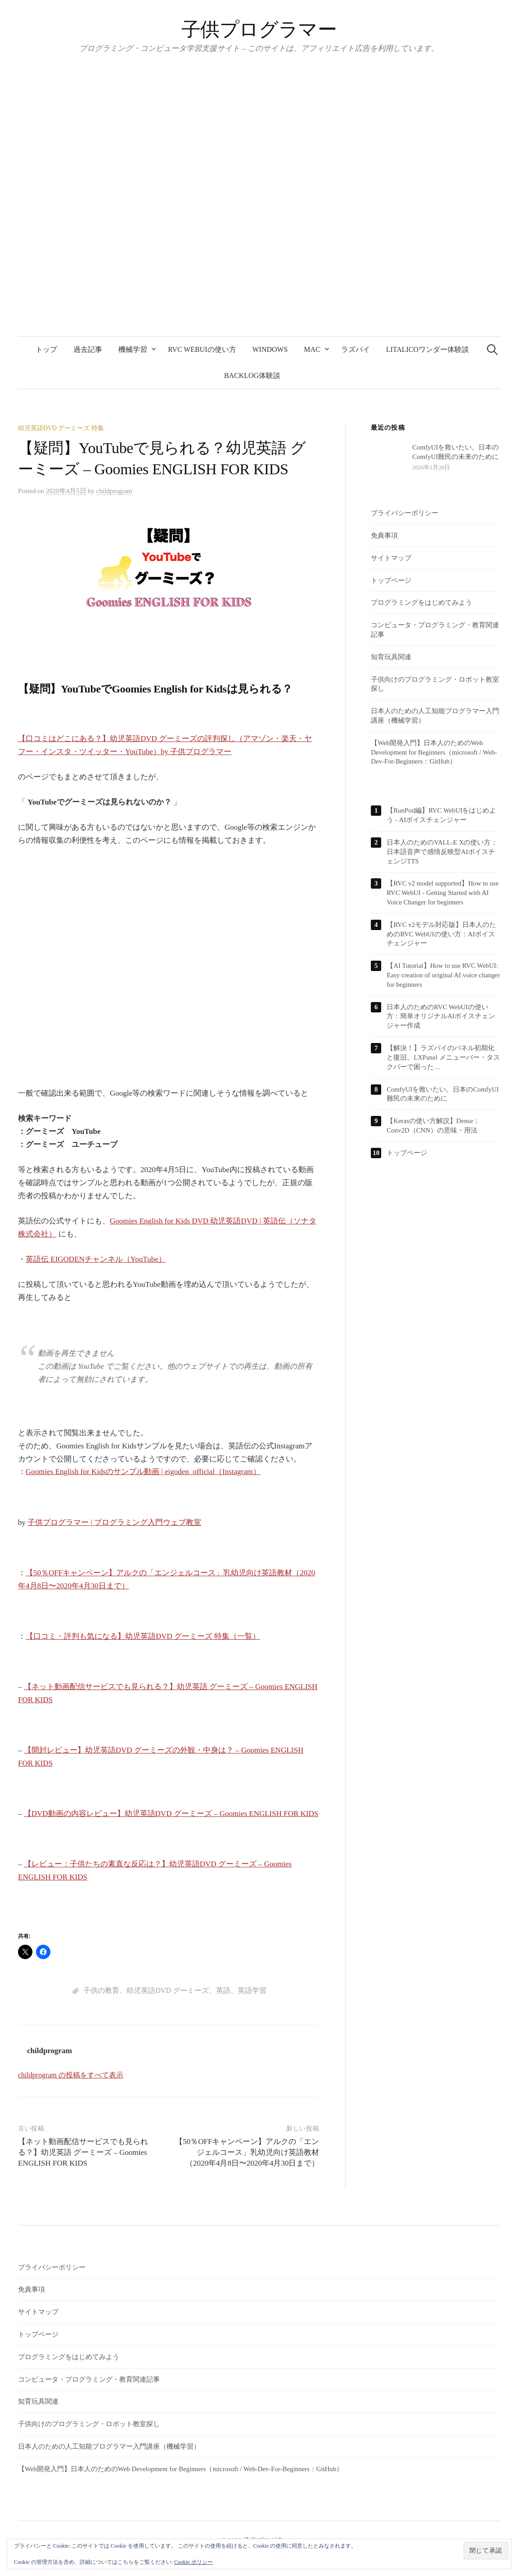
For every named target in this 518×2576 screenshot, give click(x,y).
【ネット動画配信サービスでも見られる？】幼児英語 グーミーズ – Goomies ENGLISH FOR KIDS (83, 2152)
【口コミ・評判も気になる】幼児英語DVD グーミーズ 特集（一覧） (143, 1636)
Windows (270, 349)
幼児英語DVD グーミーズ (167, 1990)
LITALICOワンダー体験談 (427, 349)
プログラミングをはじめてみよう (421, 602)
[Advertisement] (168, 974)
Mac (312, 349)
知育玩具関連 (391, 657)
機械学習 (132, 349)
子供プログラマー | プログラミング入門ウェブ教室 (114, 1522)
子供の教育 (101, 1990)
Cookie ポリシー (193, 2562)
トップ (46, 349)
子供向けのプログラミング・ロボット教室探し (89, 2424)
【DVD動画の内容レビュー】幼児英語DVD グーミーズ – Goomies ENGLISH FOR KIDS (171, 1813)
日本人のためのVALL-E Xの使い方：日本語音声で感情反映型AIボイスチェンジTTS (442, 852)
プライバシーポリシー (404, 513)
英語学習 (252, 1990)
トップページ (391, 580)
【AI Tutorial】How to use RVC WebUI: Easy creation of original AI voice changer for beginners (443, 975)
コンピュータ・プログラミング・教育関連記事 (89, 2379)
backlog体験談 (252, 375)
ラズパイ (355, 349)
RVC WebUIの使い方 (202, 349)
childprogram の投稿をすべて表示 (70, 2075)
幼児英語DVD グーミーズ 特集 (61, 428)
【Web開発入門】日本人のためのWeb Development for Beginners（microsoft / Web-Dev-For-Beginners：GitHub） (434, 752)
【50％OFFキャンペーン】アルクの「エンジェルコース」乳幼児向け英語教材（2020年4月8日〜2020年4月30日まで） (247, 2152)
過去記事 (87, 349)
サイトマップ (391, 558)
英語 (223, 1990)
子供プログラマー (259, 29)
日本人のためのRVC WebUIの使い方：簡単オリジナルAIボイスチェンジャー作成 (441, 1016)
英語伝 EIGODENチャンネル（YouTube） (96, 1259)
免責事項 (384, 535)
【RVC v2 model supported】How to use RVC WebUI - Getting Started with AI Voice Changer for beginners (443, 893)
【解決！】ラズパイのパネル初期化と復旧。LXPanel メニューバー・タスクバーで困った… (443, 1057)
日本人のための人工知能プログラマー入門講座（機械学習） (109, 2446)
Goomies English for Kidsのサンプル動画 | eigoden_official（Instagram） (143, 1471)
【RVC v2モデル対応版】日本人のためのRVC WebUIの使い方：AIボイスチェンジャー (441, 934)
